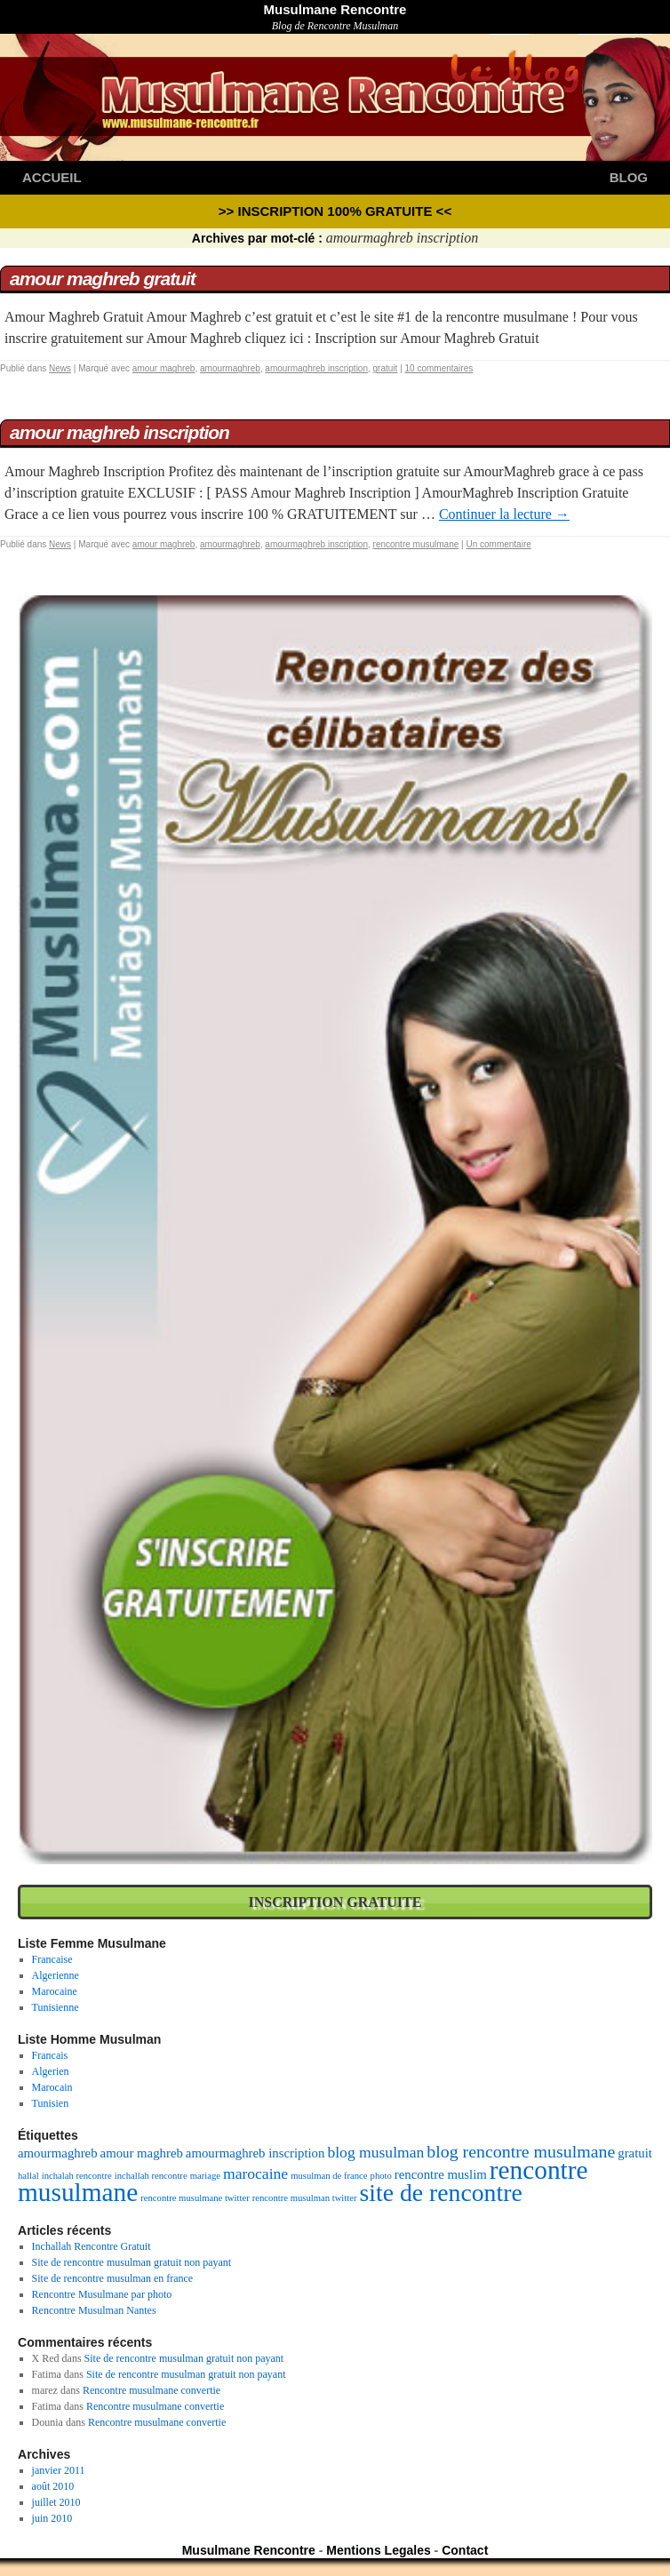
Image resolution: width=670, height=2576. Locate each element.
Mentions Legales (378, 2550)
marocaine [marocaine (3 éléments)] (255, 2173)
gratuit (385, 368)
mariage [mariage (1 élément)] (205, 2176)
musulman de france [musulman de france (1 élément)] (329, 2176)
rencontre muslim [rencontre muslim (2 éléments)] (441, 2174)
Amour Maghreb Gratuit (102, 278)
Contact (465, 2550)
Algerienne (55, 1975)
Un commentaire (498, 544)
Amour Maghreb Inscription (119, 432)
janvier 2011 (58, 2470)
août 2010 (53, 2486)
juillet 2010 (56, 2502)
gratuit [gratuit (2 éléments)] (635, 2153)
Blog (629, 177)
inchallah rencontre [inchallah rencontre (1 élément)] (151, 2176)
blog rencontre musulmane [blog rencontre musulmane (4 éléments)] (521, 2151)
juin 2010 (52, 2518)
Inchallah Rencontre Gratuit (91, 2246)
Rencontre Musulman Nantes (94, 2310)
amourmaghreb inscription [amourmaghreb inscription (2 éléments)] (255, 2153)
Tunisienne (55, 2007)
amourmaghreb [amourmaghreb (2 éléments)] (58, 2153)
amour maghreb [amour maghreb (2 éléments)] (141, 2153)
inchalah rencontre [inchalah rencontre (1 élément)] (77, 2176)
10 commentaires (439, 368)
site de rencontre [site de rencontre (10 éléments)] (441, 2192)
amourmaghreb (230, 368)
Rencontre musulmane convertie (151, 2390)
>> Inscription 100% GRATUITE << (335, 211)
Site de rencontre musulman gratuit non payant (132, 2262)
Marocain (52, 2087)
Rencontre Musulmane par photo (102, 2294)
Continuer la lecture (504, 514)
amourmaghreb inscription (316, 368)
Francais (50, 2055)
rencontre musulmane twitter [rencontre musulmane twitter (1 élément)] (195, 2198)
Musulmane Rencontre (335, 9)
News (60, 368)
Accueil (52, 177)
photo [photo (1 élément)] (381, 2176)
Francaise (52, 1959)
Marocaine (54, 1991)
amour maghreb (163, 368)
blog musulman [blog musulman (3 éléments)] (375, 2152)
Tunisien (50, 2103)
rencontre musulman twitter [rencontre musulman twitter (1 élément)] (304, 2198)
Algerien (50, 2071)
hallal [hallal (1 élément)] (28, 2176)
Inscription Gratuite (335, 1902)
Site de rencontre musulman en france (113, 2278)
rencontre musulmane (416, 544)
